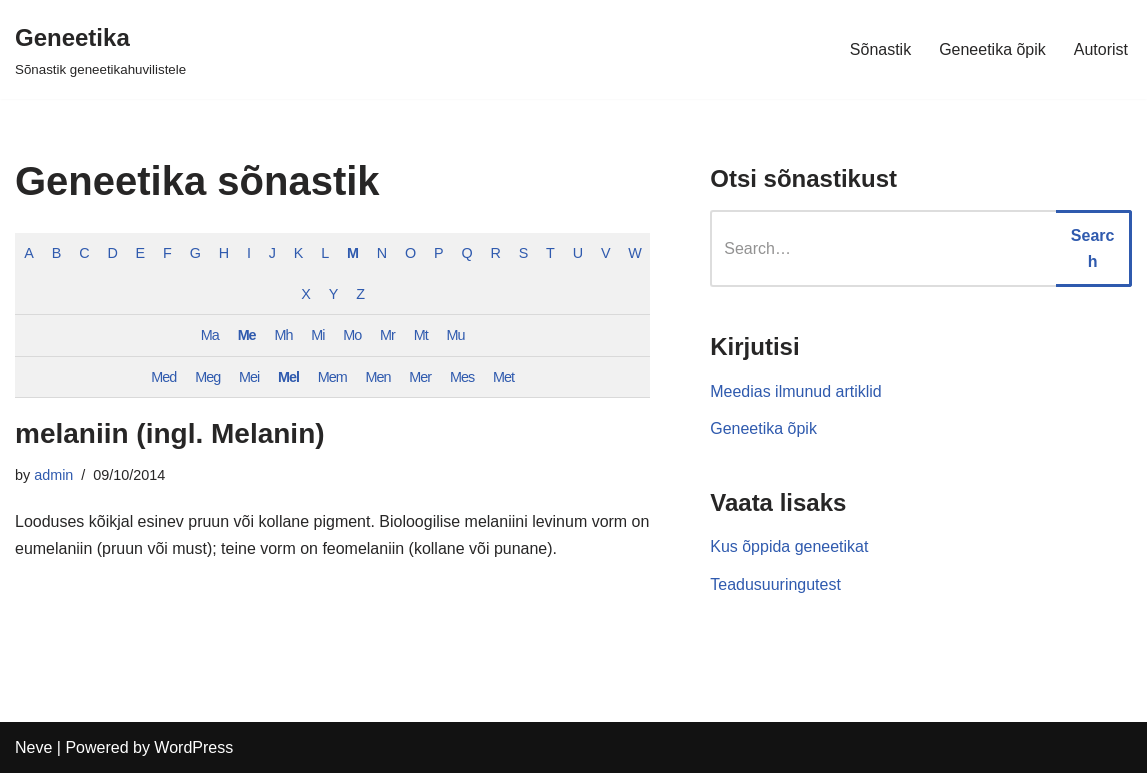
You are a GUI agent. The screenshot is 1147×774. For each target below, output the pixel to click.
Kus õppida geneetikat (789, 546)
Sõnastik (880, 49)
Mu (456, 335)
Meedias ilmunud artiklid (796, 391)
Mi (317, 335)
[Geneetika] (100, 49)
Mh (283, 335)
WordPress (193, 748)
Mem (332, 377)
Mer (420, 377)
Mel (288, 377)
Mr (387, 335)
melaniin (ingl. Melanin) (170, 433)
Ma (210, 335)
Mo (352, 335)
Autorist (1101, 49)
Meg (207, 377)
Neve (33, 748)
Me (247, 335)
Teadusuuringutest (775, 584)
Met (503, 377)
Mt (421, 335)
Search (1093, 248)
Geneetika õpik (992, 49)
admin (53, 476)
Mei (249, 377)
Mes (462, 377)
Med (163, 377)
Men (378, 377)
